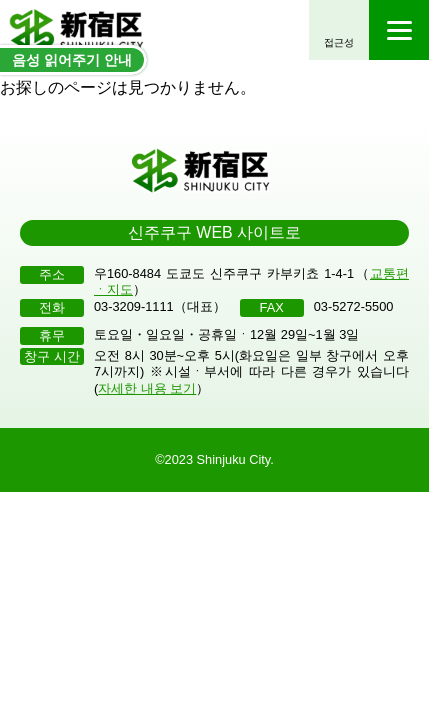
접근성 (339, 42)
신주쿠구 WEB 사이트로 (214, 232)
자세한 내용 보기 (147, 388)
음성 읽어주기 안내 (72, 60)
